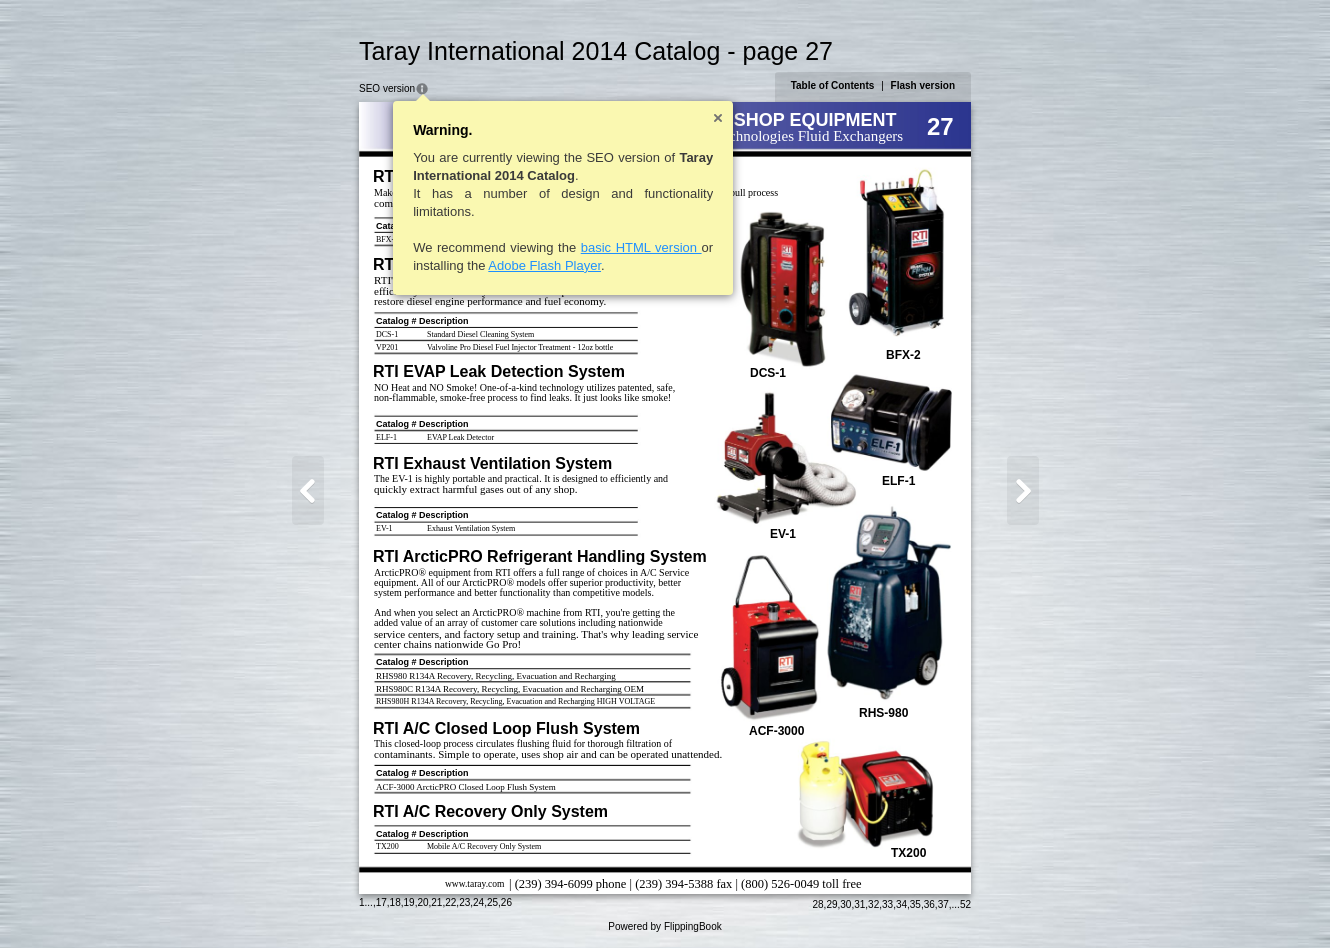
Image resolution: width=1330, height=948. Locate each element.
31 (859, 904)
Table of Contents (833, 85)
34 (901, 904)
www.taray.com (474, 884)
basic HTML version (641, 247)
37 (943, 904)
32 (873, 904)
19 (409, 902)
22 (450, 902)
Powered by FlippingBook (664, 926)
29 (831, 904)
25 (492, 902)
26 (506, 902)
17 (381, 902)
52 (965, 904)
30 (845, 904)
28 (817, 904)
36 (929, 904)
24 (478, 902)
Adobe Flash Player (544, 265)
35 (915, 904)
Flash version (923, 85)
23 (464, 902)
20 (422, 902)
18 (395, 902)
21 (436, 902)
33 (887, 904)
